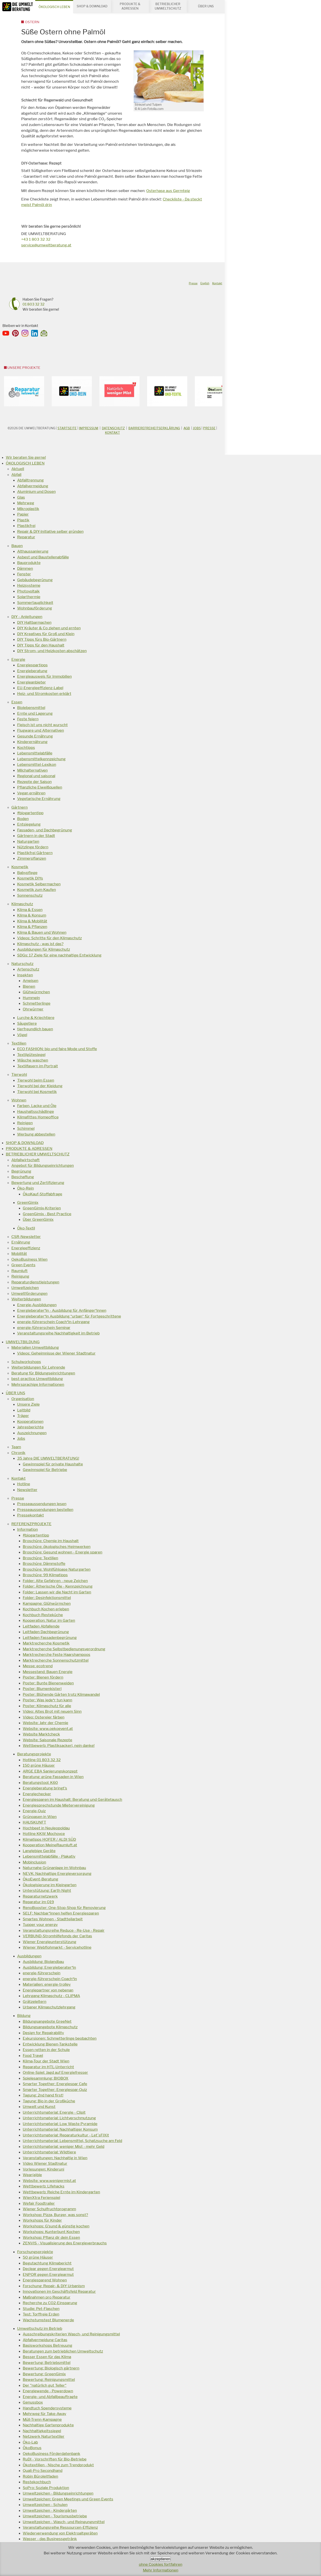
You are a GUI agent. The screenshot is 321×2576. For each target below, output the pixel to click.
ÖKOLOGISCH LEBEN (25, 463)
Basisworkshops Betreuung (47, 2345)
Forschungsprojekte (35, 2252)
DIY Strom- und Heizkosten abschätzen (52, 651)
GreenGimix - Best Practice (47, 1214)
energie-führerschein (41, 1973)
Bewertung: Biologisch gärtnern (51, 2368)
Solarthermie (28, 597)
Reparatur (26, 537)
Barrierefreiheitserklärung (154, 428)
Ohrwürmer (33, 1009)
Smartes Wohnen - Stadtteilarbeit (53, 1919)
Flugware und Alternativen (40, 730)
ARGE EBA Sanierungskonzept (50, 1771)
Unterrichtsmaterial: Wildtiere (49, 2152)
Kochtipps (26, 747)
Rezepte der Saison (34, 781)
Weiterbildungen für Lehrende (38, 1367)
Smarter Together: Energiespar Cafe (55, 2084)
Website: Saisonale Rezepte (47, 1740)
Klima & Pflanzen (32, 926)
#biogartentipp (30, 813)
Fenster (24, 574)
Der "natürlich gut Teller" (44, 2385)
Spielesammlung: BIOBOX (45, 2078)
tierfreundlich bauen (35, 1029)
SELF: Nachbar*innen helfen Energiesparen (61, 1913)
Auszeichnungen (32, 1433)
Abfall (16, 474)
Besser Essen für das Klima (47, 2357)
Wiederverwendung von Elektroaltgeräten (60, 2533)
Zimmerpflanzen (31, 858)
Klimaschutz (22, 904)
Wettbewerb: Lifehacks (43, 2186)
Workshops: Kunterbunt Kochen (51, 2231)
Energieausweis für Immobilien (44, 676)
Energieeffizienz (25, 1248)
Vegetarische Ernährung (38, 798)
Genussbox (33, 2402)
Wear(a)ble (32, 2175)
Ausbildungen (29, 1956)
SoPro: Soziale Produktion (46, 2487)
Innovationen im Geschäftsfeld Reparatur (59, 2291)
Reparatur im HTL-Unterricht (48, 2067)
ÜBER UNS (15, 1393)
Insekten (25, 975)
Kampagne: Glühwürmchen (47, 1603)
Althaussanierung (32, 551)
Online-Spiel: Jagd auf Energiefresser (55, 2072)
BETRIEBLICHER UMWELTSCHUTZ (38, 1154)
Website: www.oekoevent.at (48, 1728)
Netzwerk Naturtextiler (43, 2436)
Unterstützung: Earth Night (47, 1890)
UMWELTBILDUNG (23, 1342)
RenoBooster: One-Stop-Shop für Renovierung (64, 1907)
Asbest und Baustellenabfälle (43, 557)
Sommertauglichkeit (35, 602)
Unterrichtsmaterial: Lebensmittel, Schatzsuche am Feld (72, 2140)
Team (16, 1447)
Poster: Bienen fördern (43, 1677)
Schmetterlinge (36, 1003)
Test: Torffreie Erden (41, 2314)
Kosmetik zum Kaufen (36, 889)
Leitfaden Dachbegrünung (46, 1632)
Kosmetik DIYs (30, 878)
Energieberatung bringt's (45, 1788)
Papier (23, 514)
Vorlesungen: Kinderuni (43, 2169)
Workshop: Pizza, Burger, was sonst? (55, 2214)
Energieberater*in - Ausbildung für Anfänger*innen (61, 1310)
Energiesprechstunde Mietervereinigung (59, 1805)
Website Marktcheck (41, 1734)
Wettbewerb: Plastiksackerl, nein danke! (59, 1745)
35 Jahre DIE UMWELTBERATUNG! (48, 1458)
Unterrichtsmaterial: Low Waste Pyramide (60, 2124)
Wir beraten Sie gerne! (26, 457)
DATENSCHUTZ (113, 428)
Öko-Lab (30, 2442)
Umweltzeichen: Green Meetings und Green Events (68, 2499)
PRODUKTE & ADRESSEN (29, 1148)
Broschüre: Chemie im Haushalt (51, 1541)
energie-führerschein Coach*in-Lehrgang (53, 1322)
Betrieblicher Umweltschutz (167, 6)
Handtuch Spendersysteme (47, 2408)
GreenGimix (27, 1202)
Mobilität (19, 1253)
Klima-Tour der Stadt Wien (46, 2061)
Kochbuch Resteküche (43, 1615)
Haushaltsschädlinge (35, 1111)
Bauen (17, 545)
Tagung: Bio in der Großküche (49, 2101)
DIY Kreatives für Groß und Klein (45, 634)
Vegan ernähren (31, 793)
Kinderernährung (32, 742)
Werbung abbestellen (36, 1134)
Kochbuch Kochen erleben (46, 1609)
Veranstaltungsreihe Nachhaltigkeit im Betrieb (58, 1333)
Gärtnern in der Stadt (36, 835)
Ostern (32, 22)
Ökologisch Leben (54, 7)
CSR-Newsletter (26, 1236)
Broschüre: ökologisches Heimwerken (57, 1546)
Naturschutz (22, 963)
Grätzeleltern (34, 2001)
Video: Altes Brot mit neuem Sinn (52, 1711)
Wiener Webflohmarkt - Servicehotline (57, 1947)
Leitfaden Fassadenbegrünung (50, 1637)
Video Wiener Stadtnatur (45, 2163)
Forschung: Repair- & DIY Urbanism (54, 2286)
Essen (16, 702)
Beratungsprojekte (34, 1754)
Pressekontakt (30, 1515)
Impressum (88, 428)
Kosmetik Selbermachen (39, 884)
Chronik (18, 1452)
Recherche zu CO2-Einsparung (50, 2303)
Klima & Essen (30, 909)
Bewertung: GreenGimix (44, 2374)
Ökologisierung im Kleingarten (49, 1885)
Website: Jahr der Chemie (45, 1723)
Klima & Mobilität (32, 921)
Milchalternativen (32, 770)
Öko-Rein (25, 1188)
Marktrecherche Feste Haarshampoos (56, 1654)
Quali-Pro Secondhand (42, 2470)
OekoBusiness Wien (29, 1259)
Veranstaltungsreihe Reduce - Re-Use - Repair (64, 1930)
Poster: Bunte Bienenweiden (48, 1683)
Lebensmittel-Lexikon (36, 764)
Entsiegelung (29, 824)
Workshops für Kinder (42, 2220)
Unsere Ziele (28, 1404)
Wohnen (18, 1100)
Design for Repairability (43, 2033)
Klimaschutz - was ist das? (40, 944)
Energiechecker (37, 1794)
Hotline (23, 1484)
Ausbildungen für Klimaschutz (43, 949)
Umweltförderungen (29, 1293)
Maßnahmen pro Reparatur (46, 2297)
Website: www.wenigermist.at (49, 2180)
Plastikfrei (26, 525)
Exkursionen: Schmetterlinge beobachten (60, 2038)
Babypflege (27, 872)
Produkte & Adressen (129, 6)
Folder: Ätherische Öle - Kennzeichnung (58, 1586)
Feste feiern (28, 719)
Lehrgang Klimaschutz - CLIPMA (51, 1995)
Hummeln (31, 998)
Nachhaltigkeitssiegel (42, 2431)
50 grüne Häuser (38, 2257)
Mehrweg (25, 503)
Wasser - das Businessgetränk (50, 2539)
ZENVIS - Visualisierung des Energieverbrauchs (65, 2243)
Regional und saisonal (36, 776)
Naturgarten (28, 841)
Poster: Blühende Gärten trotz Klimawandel (61, 1694)
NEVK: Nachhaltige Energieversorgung (57, 1873)
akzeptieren (160, 2559)
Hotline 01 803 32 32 (42, 1760)
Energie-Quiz (34, 1811)
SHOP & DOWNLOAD (25, 1142)
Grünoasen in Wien (40, 1816)
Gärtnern (19, 807)
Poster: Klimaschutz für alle (47, 1706)
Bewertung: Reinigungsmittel (49, 2379)
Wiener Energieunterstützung (49, 1942)
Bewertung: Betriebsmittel (46, 2362)
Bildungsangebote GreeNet (47, 2021)
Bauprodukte (29, 562)
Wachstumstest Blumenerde (48, 2320)
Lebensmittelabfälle (34, 753)
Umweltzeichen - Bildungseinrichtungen (58, 2493)
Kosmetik (19, 867)
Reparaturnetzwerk (40, 1896)
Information (27, 1529)
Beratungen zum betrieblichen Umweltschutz (63, 2351)
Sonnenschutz (30, 895)
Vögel (22, 1035)
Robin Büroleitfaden (40, 2476)
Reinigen (25, 1123)
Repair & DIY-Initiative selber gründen (50, 531)
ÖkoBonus (32, 2448)
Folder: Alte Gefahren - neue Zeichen (55, 1580)
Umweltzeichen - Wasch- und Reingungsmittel (64, 2522)
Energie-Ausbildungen (37, 1305)
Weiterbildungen (26, 1299)
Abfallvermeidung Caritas (45, 2340)
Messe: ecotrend (38, 1666)
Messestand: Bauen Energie (47, 1671)
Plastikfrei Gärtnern (35, 853)
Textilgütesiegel (31, 1054)
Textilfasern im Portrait (37, 1066)
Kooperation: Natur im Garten (49, 1620)
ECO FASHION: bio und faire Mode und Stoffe (57, 1049)
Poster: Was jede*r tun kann (47, 1700)
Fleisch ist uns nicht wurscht (42, 725)
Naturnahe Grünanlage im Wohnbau (54, 1867)
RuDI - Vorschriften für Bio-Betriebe (54, 2459)
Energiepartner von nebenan (48, 1990)
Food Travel (33, 2055)
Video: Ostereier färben (43, 1717)
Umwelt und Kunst (39, 2106)
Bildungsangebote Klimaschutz (50, 2027)
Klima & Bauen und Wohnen (41, 932)
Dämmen (25, 568)
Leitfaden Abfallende (41, 1626)
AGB (186, 428)
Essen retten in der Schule (46, 2049)
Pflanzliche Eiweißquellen (39, 787)
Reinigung (20, 1276)
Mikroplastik (28, 508)
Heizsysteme (28, 585)
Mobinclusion (34, 1862)
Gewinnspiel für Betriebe (45, 1469)
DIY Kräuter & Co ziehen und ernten (49, 628)
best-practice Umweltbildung (37, 1378)
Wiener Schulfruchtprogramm (49, 2209)
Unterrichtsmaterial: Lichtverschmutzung (59, 2118)
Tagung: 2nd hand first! (43, 2095)
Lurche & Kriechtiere (35, 1017)
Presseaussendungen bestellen (45, 1509)
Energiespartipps (32, 665)
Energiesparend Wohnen (45, 2280)
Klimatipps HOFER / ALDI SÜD (49, 1839)
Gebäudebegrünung (35, 580)
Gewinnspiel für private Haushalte (53, 1464)
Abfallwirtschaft (25, 1160)
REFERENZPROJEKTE (31, 1524)
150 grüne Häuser (39, 1765)
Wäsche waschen (32, 1060)
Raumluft (19, 1270)
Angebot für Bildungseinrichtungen (42, 1165)
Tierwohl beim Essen (35, 1080)
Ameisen (30, 980)
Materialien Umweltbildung (35, 1347)
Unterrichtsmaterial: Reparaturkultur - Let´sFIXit (66, 2135)
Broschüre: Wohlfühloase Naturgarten (57, 1569)
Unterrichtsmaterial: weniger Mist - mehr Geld (63, 2146)
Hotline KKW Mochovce (44, 1833)
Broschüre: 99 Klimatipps (45, 1575)
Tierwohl (19, 1074)
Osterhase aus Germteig (168, 190)
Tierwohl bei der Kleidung (39, 1086)
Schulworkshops (26, 1361)
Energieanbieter (31, 682)
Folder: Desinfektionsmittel (47, 1597)
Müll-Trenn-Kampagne (42, 2419)
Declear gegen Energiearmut (48, 2268)
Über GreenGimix (38, 1219)
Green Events (23, 1265)
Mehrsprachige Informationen (37, 1384)
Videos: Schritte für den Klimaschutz (49, 938)
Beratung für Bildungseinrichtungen (43, 1373)
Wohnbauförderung (34, 608)
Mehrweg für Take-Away (44, 2413)
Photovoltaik (28, 591)
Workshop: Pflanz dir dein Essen (51, 2237)
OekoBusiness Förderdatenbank (51, 2453)
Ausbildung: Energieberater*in (49, 1967)
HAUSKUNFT (34, 1822)
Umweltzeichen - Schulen (45, 2504)
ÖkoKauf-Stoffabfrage (42, 1194)
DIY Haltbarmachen (34, 622)
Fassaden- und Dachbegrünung (44, 830)
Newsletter (27, 1489)
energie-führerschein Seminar (43, 1327)
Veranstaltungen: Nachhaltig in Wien (55, 2158)
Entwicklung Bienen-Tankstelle (50, 2044)
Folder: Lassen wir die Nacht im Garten (57, 1592)
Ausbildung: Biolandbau (43, 1961)
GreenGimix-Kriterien (42, 1208)
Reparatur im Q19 (38, 1902)
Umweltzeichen (25, 1287)
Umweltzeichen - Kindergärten (50, 2510)
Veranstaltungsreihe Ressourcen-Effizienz (60, 2527)
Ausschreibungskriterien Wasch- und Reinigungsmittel (71, 2334)
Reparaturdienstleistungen (35, 1282)
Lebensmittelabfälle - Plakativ (49, 1856)
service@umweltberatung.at (46, 245)
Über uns (206, 6)
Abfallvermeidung (32, 486)
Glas (21, 497)
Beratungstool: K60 (40, 1782)
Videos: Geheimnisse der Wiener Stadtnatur (56, 1353)
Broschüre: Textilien (40, 1558)
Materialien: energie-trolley (47, 1984)
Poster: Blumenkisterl (42, 1688)
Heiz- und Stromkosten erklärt (44, 693)
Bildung (24, 2015)
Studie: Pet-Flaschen (41, 2308)
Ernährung (20, 1242)
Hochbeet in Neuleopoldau (46, 1828)
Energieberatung (32, 671)
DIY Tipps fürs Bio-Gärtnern (41, 639)
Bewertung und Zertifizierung (37, 1182)
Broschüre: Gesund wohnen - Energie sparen (62, 1552)
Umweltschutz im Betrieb (39, 2328)
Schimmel (26, 1128)
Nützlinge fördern (32, 847)
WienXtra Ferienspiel (41, 2197)
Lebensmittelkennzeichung (41, 759)
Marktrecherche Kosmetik (46, 1643)
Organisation (22, 1398)
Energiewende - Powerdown (48, 2391)
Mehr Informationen (160, 2570)
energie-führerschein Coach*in (50, 1979)
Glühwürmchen (36, 992)
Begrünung (21, 1171)
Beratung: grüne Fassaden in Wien (53, 1776)
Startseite (67, 428)
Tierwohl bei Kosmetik (37, 1091)
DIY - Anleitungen (26, 616)
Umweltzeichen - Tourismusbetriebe (55, 2516)
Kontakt (112, 432)
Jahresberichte (30, 1427)
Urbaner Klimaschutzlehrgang (49, 2007)
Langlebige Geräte (39, 1851)
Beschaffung (22, 1177)
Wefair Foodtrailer (39, 2203)
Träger (23, 1415)
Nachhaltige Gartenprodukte (48, 2425)
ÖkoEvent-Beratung (40, 1879)
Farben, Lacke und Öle (36, 1105)
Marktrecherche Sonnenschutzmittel (55, 1660)
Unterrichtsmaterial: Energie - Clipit (54, 2112)
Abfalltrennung (30, 480)
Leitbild (23, 1410)
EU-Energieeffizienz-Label (40, 688)
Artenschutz (28, 969)
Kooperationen (30, 1421)
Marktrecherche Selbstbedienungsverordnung (64, 1649)
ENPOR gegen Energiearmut (48, 2274)
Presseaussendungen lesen (41, 1504)
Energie (18, 659)
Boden (23, 818)
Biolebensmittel (31, 707)
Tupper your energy (40, 1924)
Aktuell (17, 469)
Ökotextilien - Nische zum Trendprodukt (58, 2465)
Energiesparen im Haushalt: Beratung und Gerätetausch (72, 1799)
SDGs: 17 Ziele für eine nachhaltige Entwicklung (59, 955)
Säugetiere (27, 1023)
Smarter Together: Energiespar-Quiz (55, 2089)
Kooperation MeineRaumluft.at (50, 1845)
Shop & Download (91, 6)
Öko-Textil (26, 1228)
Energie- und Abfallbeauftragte (50, 2396)
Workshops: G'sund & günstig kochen (56, 2226)
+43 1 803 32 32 (35, 239)
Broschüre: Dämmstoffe (44, 1563)
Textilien (18, 1043)
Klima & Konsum (31, 915)
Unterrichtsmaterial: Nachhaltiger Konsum (60, 2129)
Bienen (29, 986)
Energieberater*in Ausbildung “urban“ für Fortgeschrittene (69, 1316)
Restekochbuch (37, 2482)
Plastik (23, 520)
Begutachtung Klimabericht (47, 2263)
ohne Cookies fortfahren (160, 2564)
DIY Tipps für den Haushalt (40, 645)
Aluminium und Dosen (36, 491)
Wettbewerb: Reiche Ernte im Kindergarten (61, 2192)
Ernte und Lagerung (35, 713)
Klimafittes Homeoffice (38, 1117)
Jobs (197, 428)
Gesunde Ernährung (35, 736)
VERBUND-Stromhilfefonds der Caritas (57, 1936)
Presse (209, 428)
